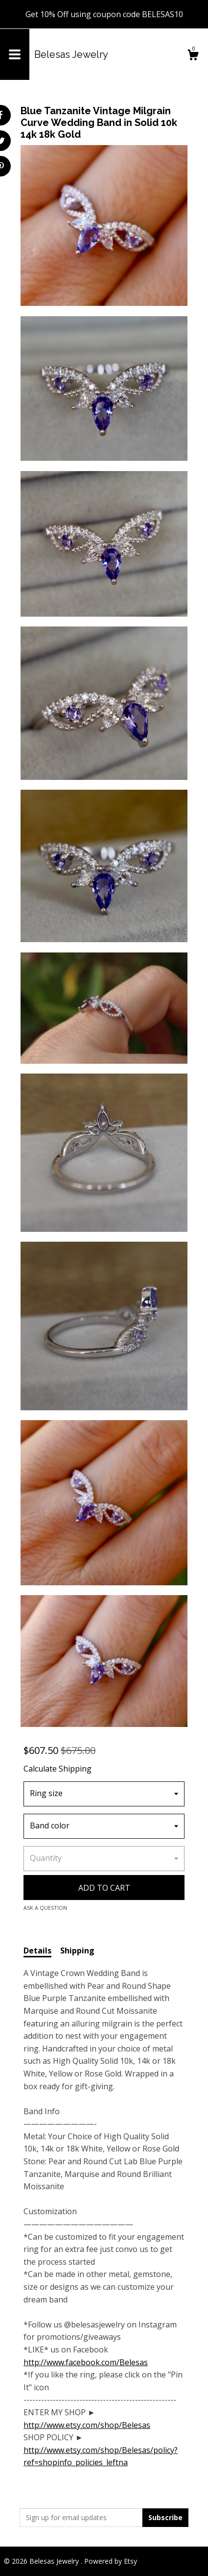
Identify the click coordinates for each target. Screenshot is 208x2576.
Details (37, 1950)
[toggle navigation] (14, 54)
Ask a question (45, 1907)
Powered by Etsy (110, 2561)
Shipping (77, 1950)
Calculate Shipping (57, 1768)
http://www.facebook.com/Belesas (85, 2362)
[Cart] (192, 56)
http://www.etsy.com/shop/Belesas (86, 2425)
